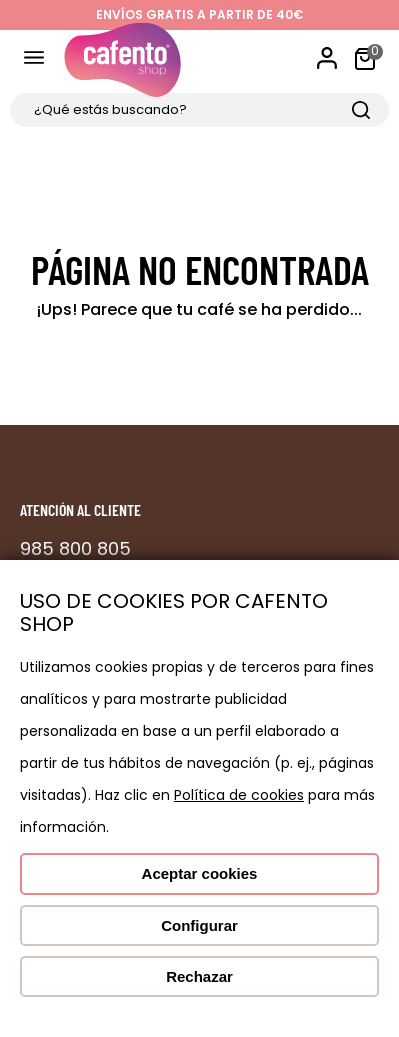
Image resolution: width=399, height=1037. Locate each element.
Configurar (199, 925)
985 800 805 (75, 548)
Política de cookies (239, 795)
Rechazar (199, 976)
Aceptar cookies (200, 873)
